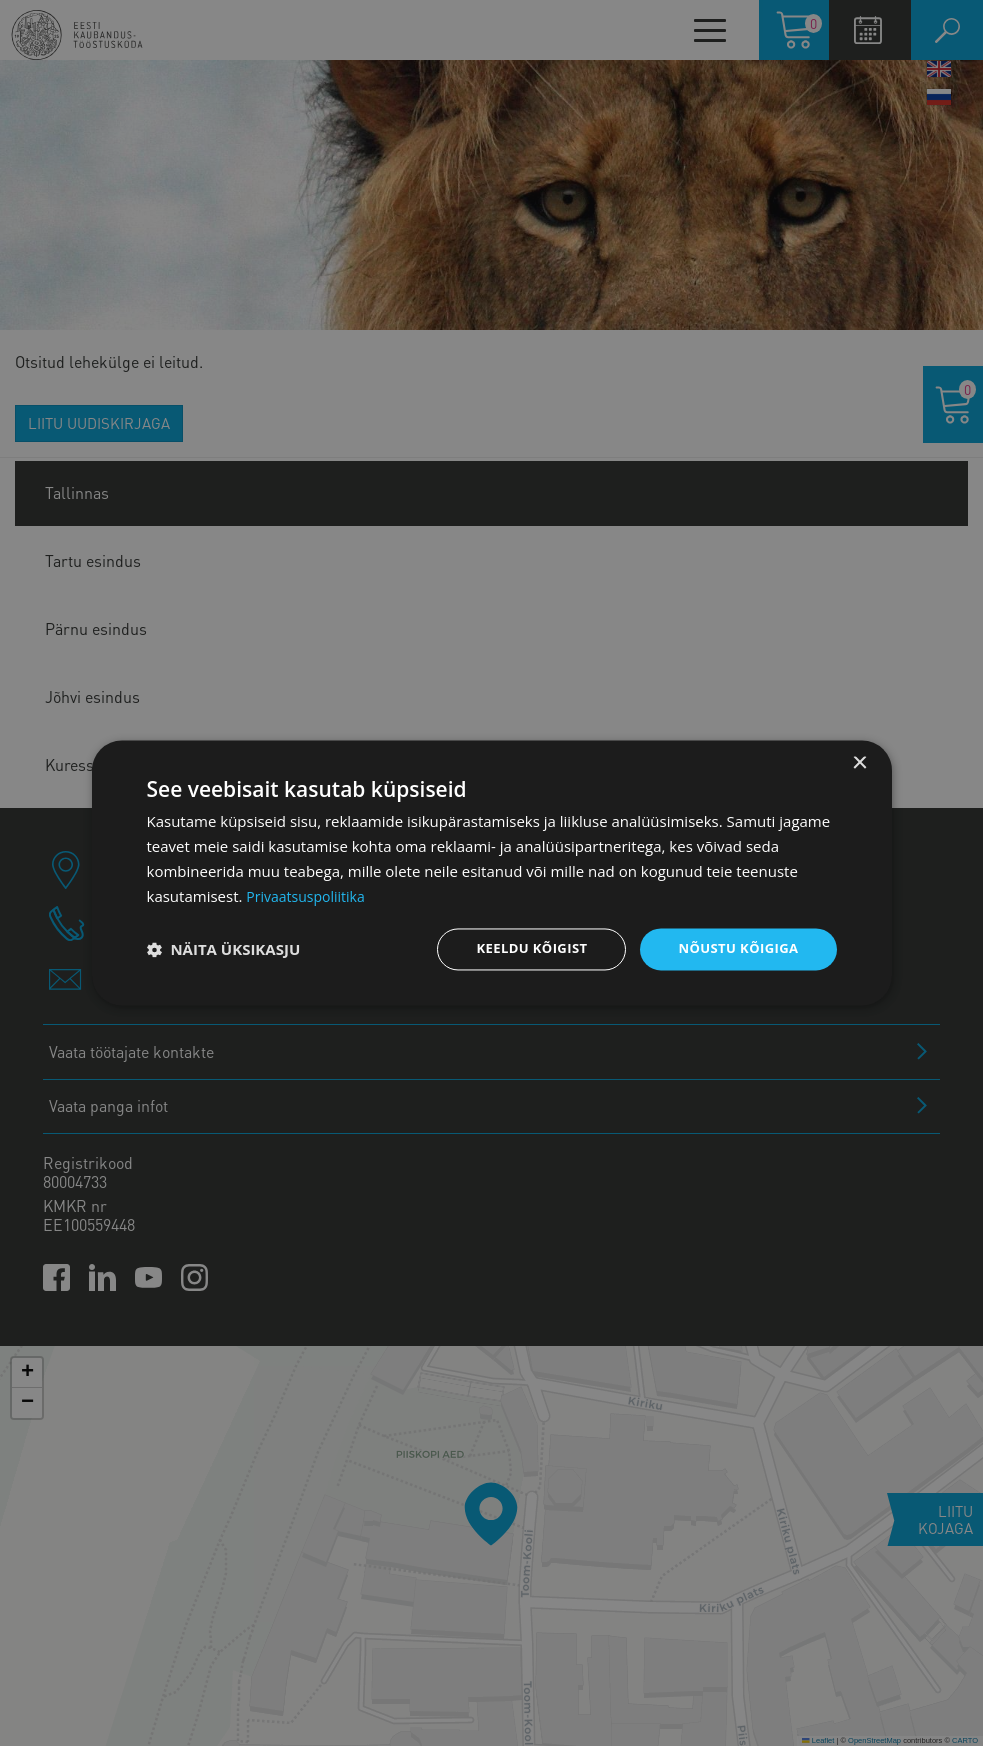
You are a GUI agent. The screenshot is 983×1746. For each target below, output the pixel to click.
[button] (224, 950)
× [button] (859, 762)
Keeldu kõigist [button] (519, 948)
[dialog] (492, 873)
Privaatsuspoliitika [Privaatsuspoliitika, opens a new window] (309, 895)
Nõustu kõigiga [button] (734, 948)
